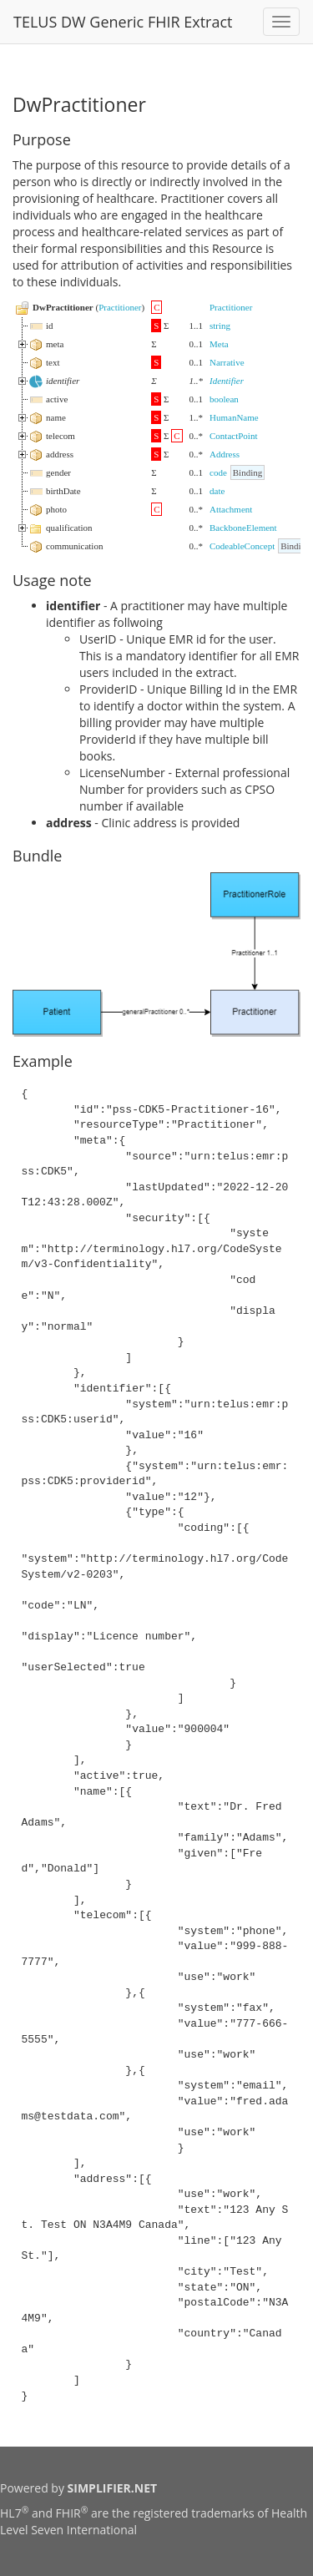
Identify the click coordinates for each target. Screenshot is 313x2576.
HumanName (234, 417)
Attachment (231, 509)
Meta (219, 344)
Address (225, 454)
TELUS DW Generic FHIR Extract (123, 22)
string (220, 326)
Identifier (227, 381)
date (217, 491)
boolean (224, 399)
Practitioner (119, 307)
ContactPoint (233, 436)
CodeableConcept (242, 546)
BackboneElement (243, 528)
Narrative (227, 362)
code (218, 472)
